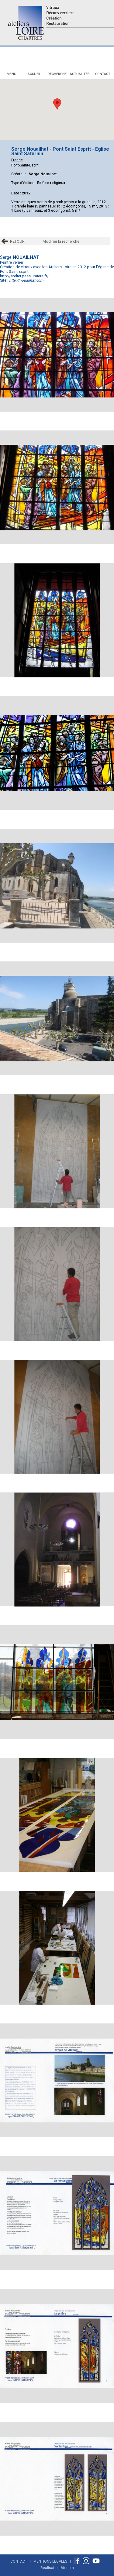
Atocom (67, 2568)
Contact (102, 74)
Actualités (80, 74)
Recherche (57, 74)
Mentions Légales (50, 2561)
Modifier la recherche (61, 241)
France (17, 160)
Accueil (34, 74)
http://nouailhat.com (26, 280)
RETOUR (17, 241)
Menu (11, 74)
